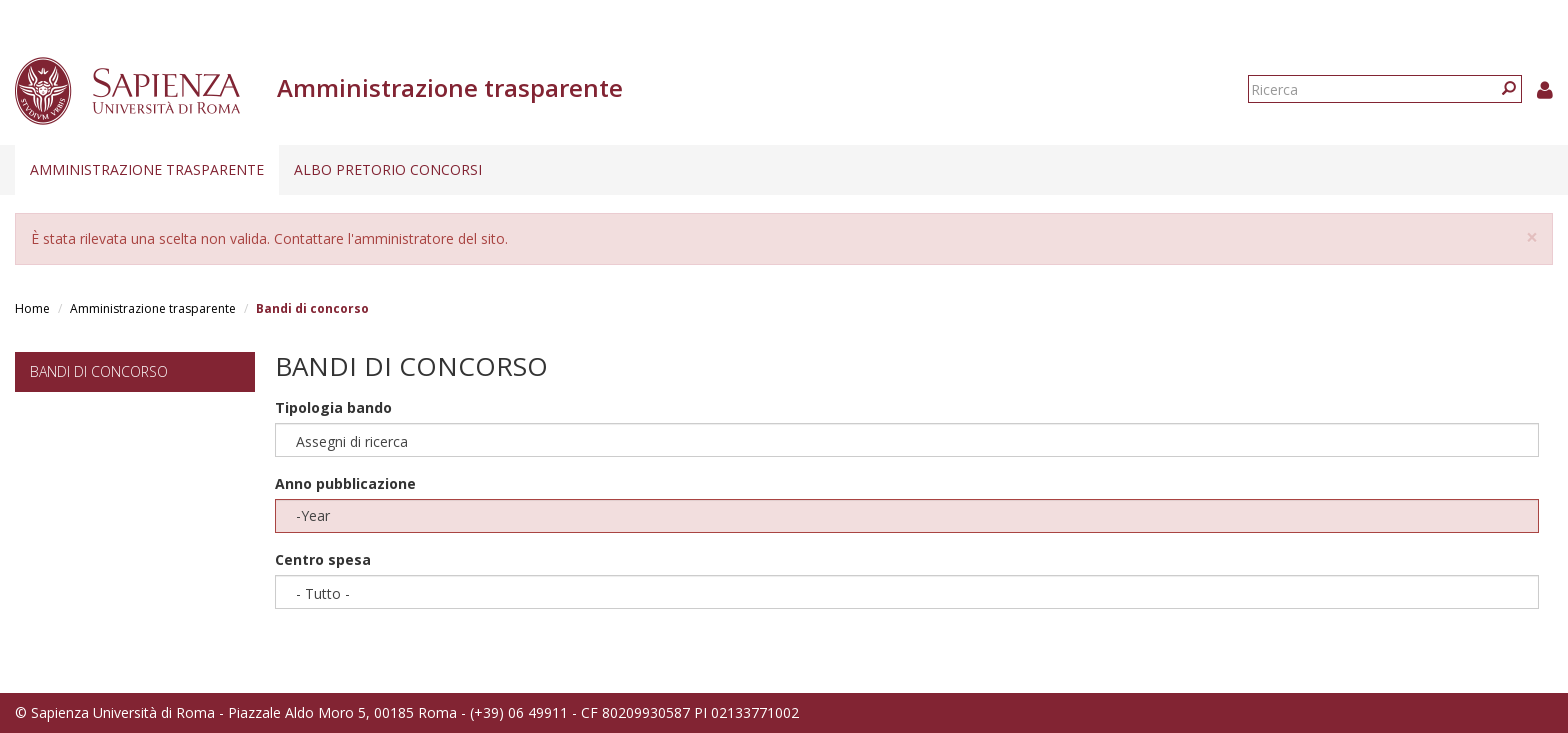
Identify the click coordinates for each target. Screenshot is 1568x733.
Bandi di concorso (99, 371)
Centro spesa (323, 559)
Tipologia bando (333, 407)
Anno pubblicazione (345, 483)
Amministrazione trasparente (147, 169)
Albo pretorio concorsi (388, 169)
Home (32, 308)
